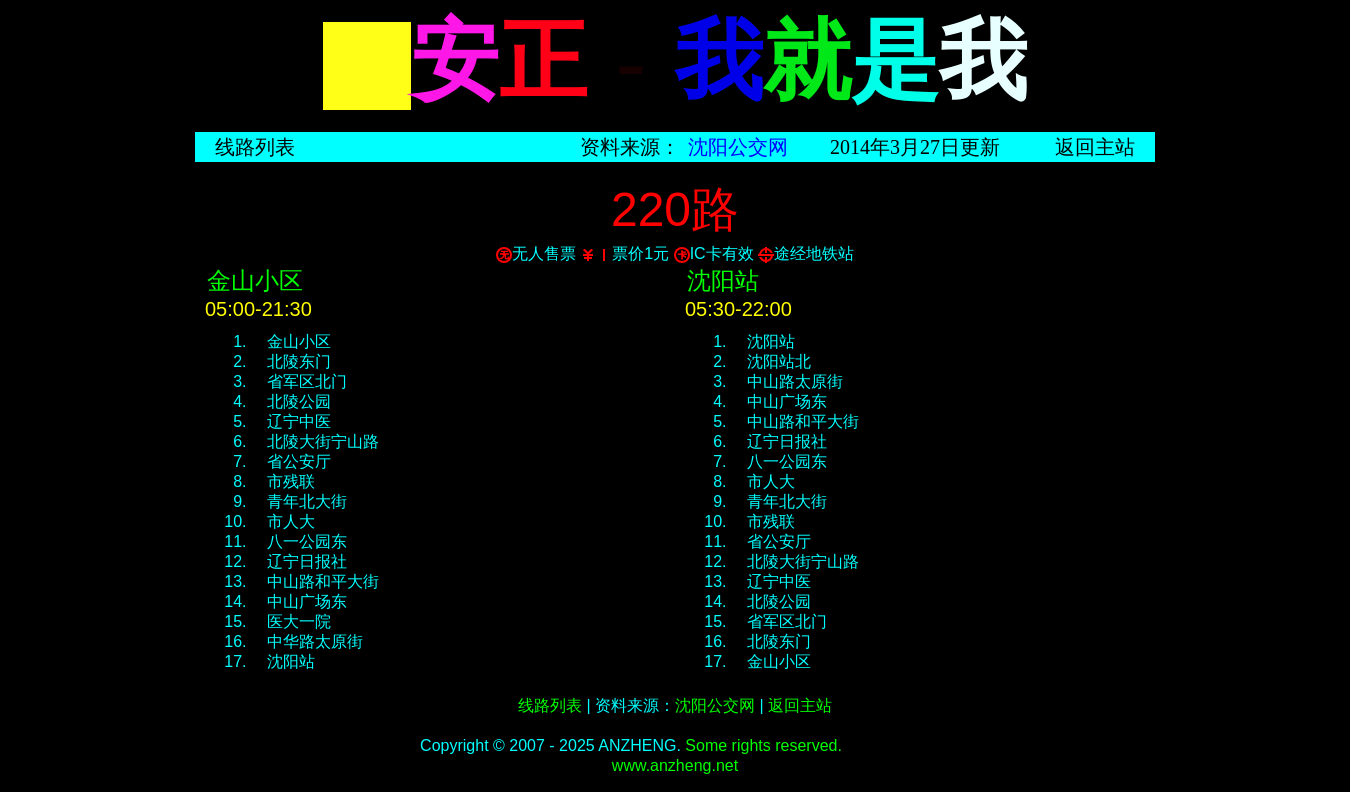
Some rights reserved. (763, 745)
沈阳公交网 (738, 147)
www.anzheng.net (675, 765)
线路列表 (255, 147)
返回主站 (1095, 147)
